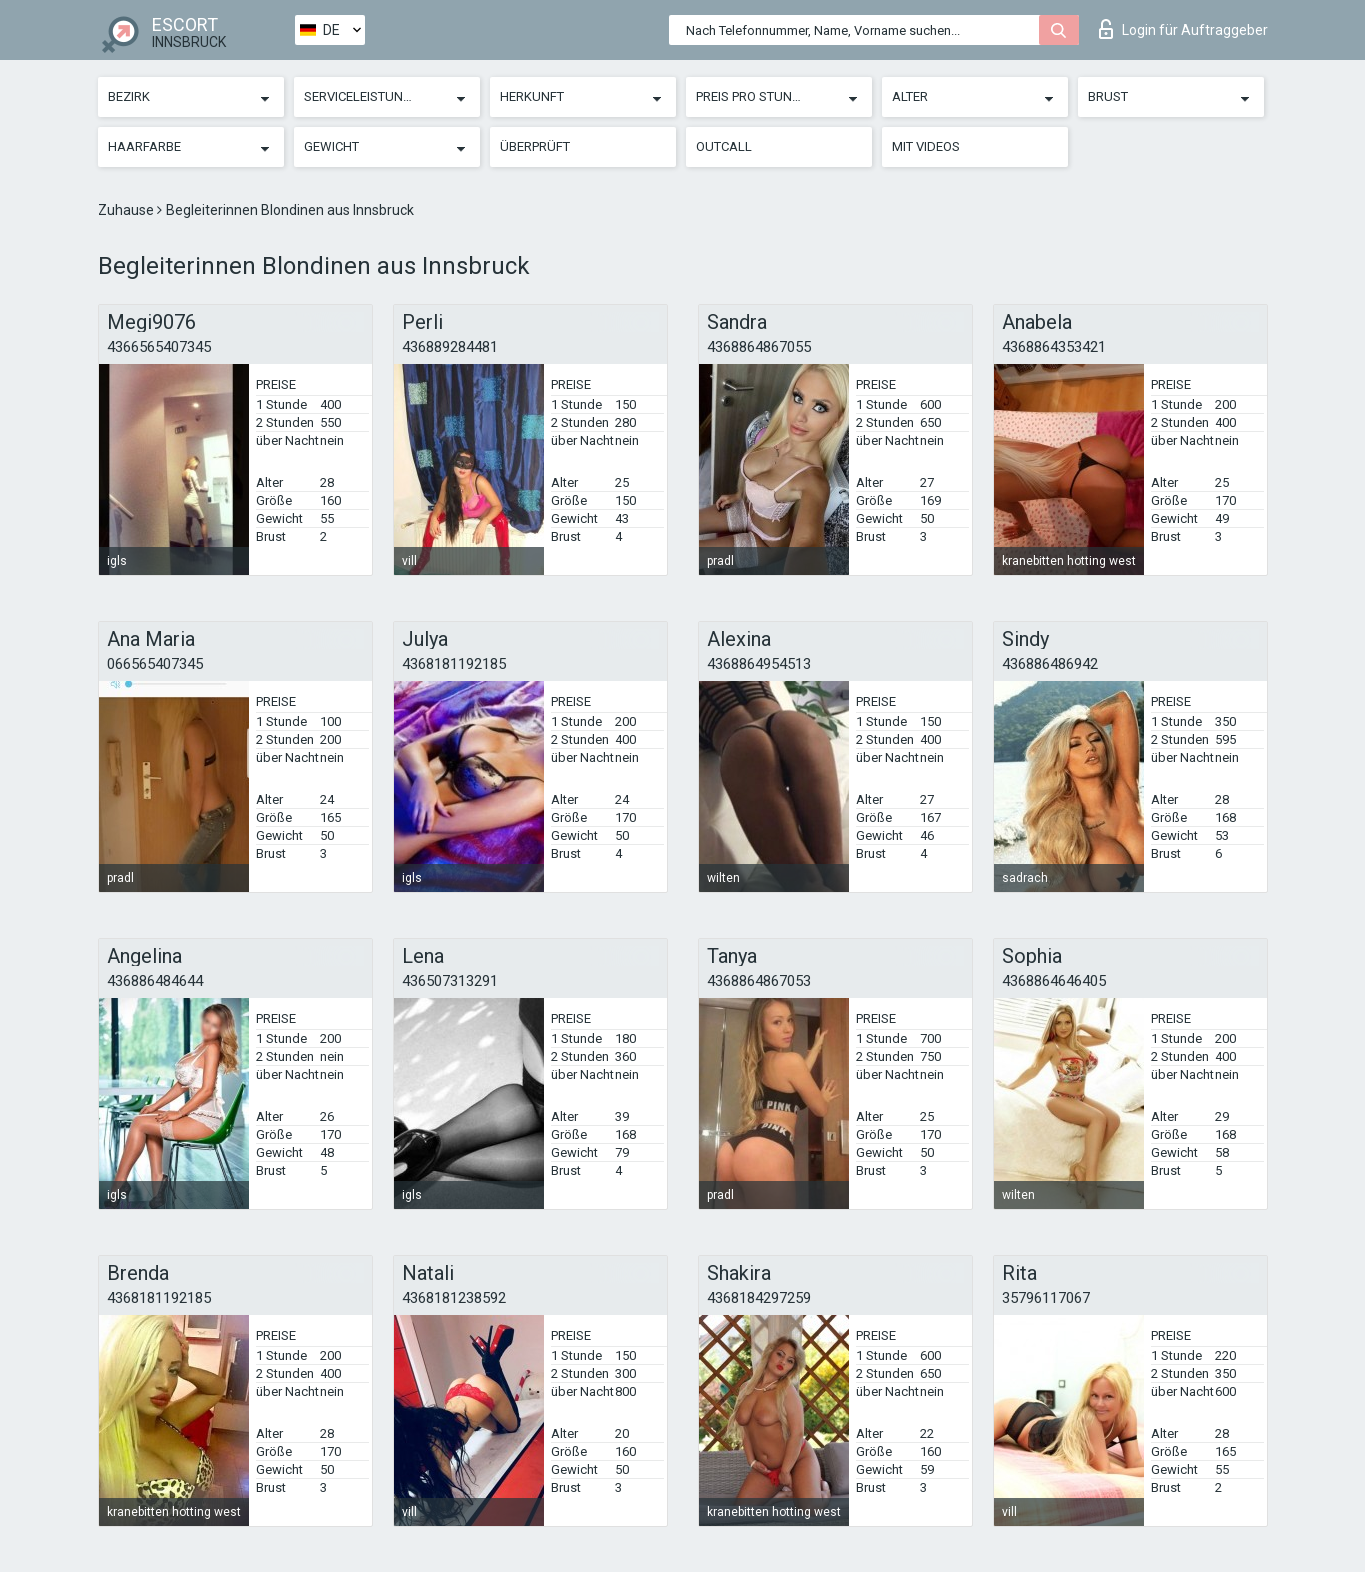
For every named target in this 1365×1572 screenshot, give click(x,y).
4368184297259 (759, 1298)
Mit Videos (926, 146)
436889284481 (450, 347)
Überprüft (535, 146)
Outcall (724, 146)
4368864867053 (759, 981)
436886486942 (1050, 664)
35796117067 (1046, 1298)
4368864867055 (759, 347)
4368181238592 (454, 1298)
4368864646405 (1054, 981)
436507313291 (450, 981)
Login (1183, 29)
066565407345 (155, 664)
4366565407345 (159, 347)
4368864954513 (759, 664)
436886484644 (155, 981)
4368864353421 (1054, 347)
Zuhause (127, 210)
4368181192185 (454, 664)
